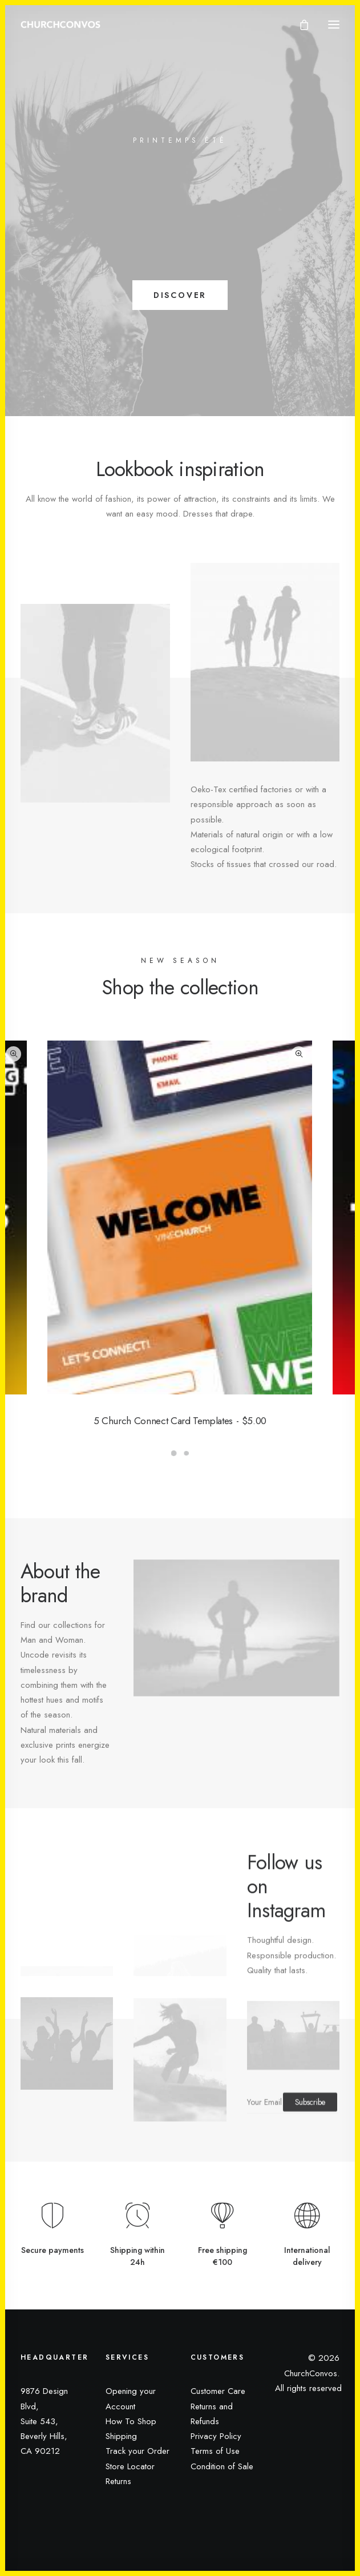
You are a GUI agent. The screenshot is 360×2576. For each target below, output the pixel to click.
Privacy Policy (216, 2436)
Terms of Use (215, 2451)
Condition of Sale (222, 2466)
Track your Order (137, 2451)
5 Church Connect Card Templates (180, 1421)
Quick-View (13, 1054)
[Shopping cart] (299, 24)
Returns (118, 2481)
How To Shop (131, 2421)
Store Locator (130, 2466)
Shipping (121, 2436)
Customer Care (218, 2391)
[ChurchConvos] (60, 25)
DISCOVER (180, 295)
